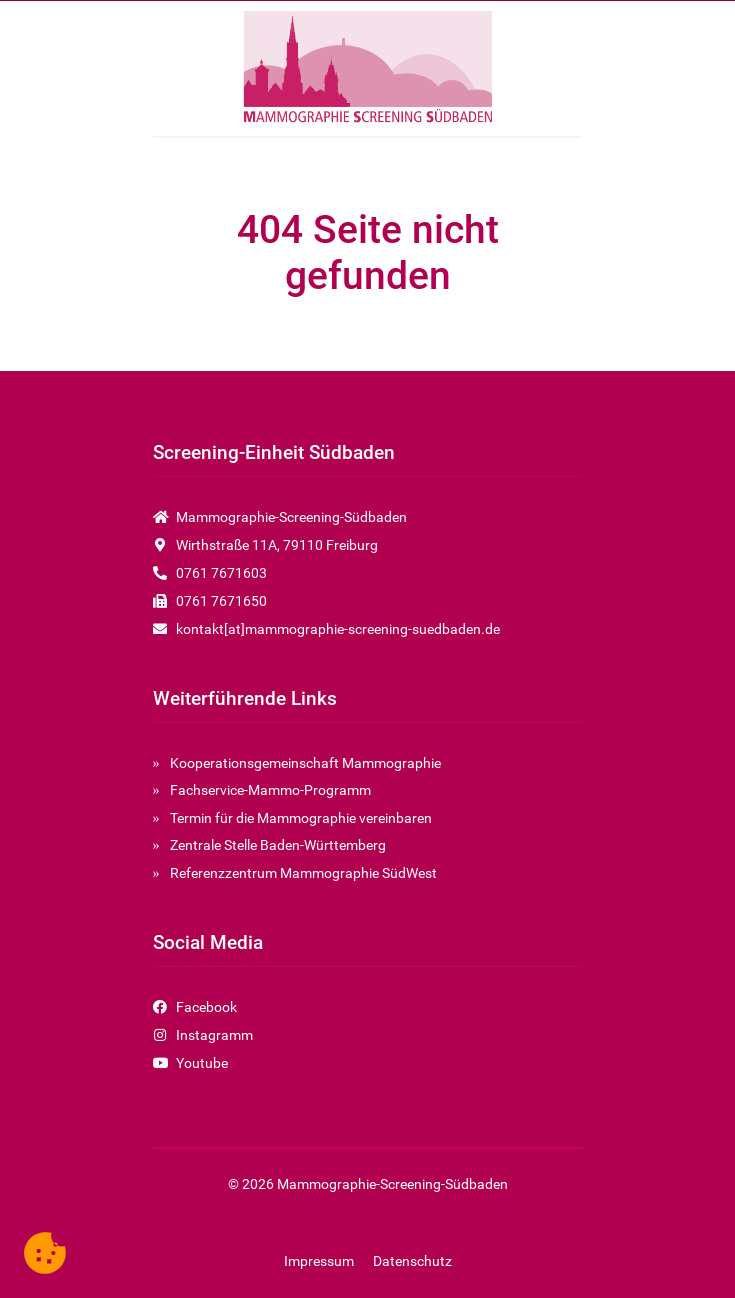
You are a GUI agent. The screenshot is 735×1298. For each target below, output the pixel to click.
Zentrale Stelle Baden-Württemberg (278, 845)
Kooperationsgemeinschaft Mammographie (305, 763)
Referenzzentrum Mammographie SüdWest (303, 873)
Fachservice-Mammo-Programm (270, 790)
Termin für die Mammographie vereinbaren (301, 818)
